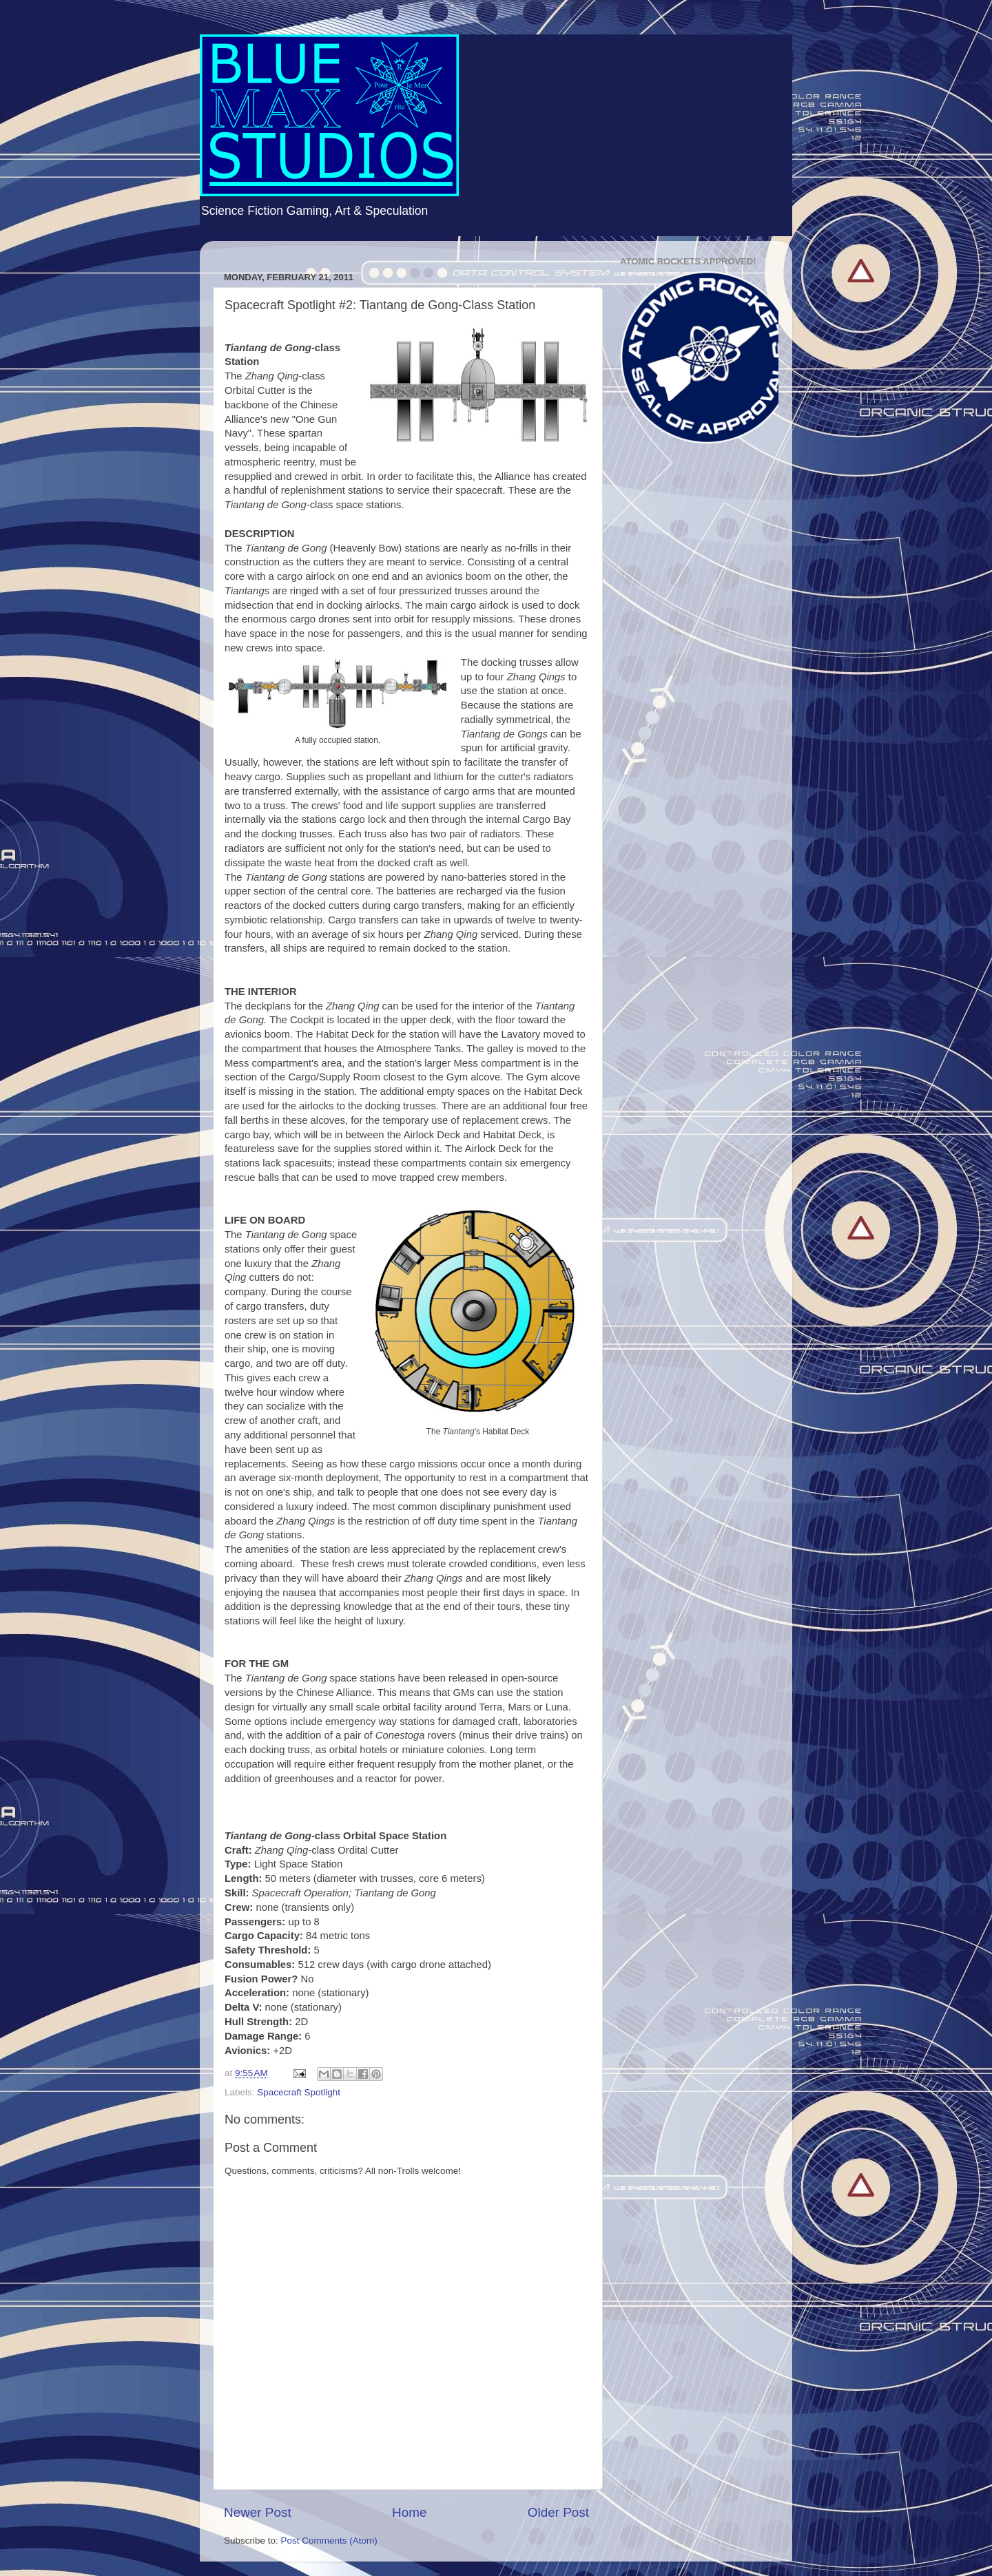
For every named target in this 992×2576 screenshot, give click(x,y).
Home (409, 2512)
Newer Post (257, 2512)
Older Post (558, 2512)
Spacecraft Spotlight (298, 2092)
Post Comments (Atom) (329, 2540)
